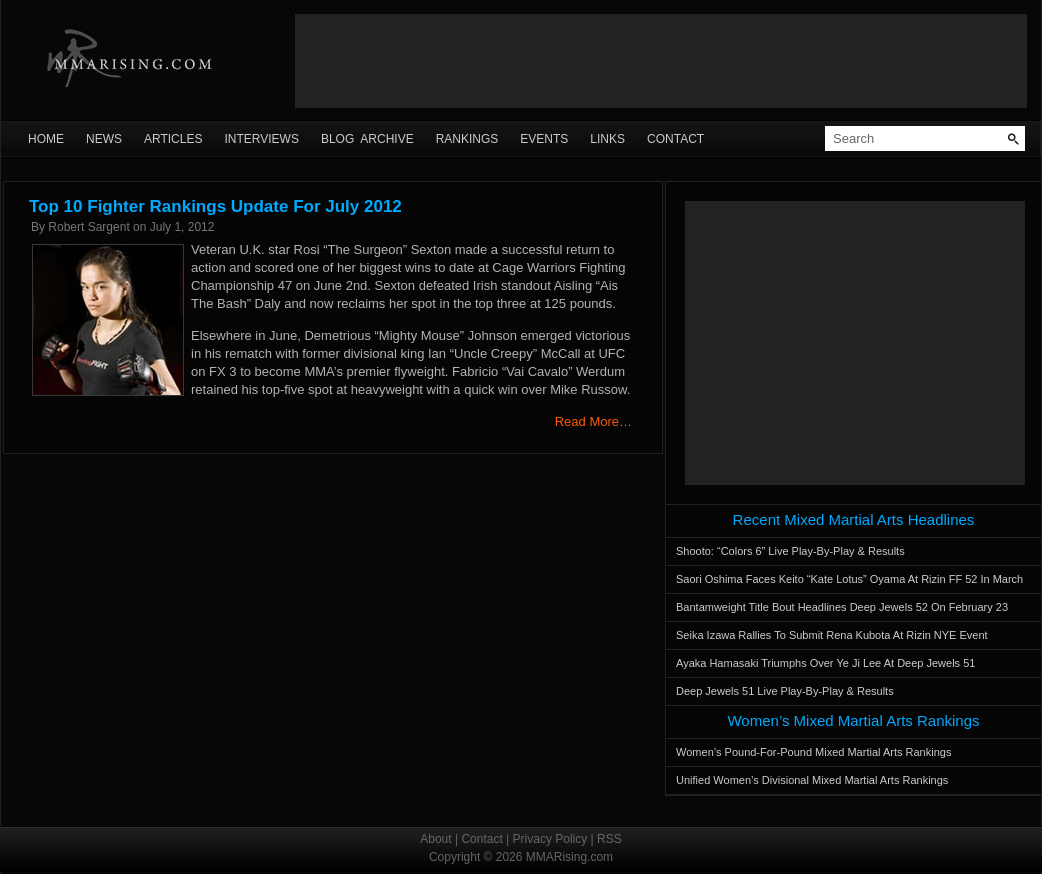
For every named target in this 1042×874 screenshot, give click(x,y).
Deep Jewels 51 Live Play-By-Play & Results (785, 691)
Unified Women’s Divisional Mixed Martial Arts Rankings (812, 780)
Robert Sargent (88, 227)
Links (607, 139)
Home (46, 139)
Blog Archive (367, 139)
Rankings (467, 139)
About (435, 839)
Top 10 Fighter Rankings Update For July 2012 (215, 206)
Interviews (261, 139)
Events (544, 139)
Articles (173, 139)
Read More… (593, 421)
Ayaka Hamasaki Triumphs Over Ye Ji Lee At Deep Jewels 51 (825, 663)
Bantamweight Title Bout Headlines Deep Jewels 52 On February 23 (842, 607)
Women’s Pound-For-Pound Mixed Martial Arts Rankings (813, 752)
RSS (609, 839)
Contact (675, 139)
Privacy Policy (550, 839)
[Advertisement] (855, 343)
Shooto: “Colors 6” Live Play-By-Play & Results (790, 551)
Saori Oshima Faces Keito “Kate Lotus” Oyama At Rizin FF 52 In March (849, 579)
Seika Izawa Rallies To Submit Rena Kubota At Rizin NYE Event (832, 635)
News (104, 139)
